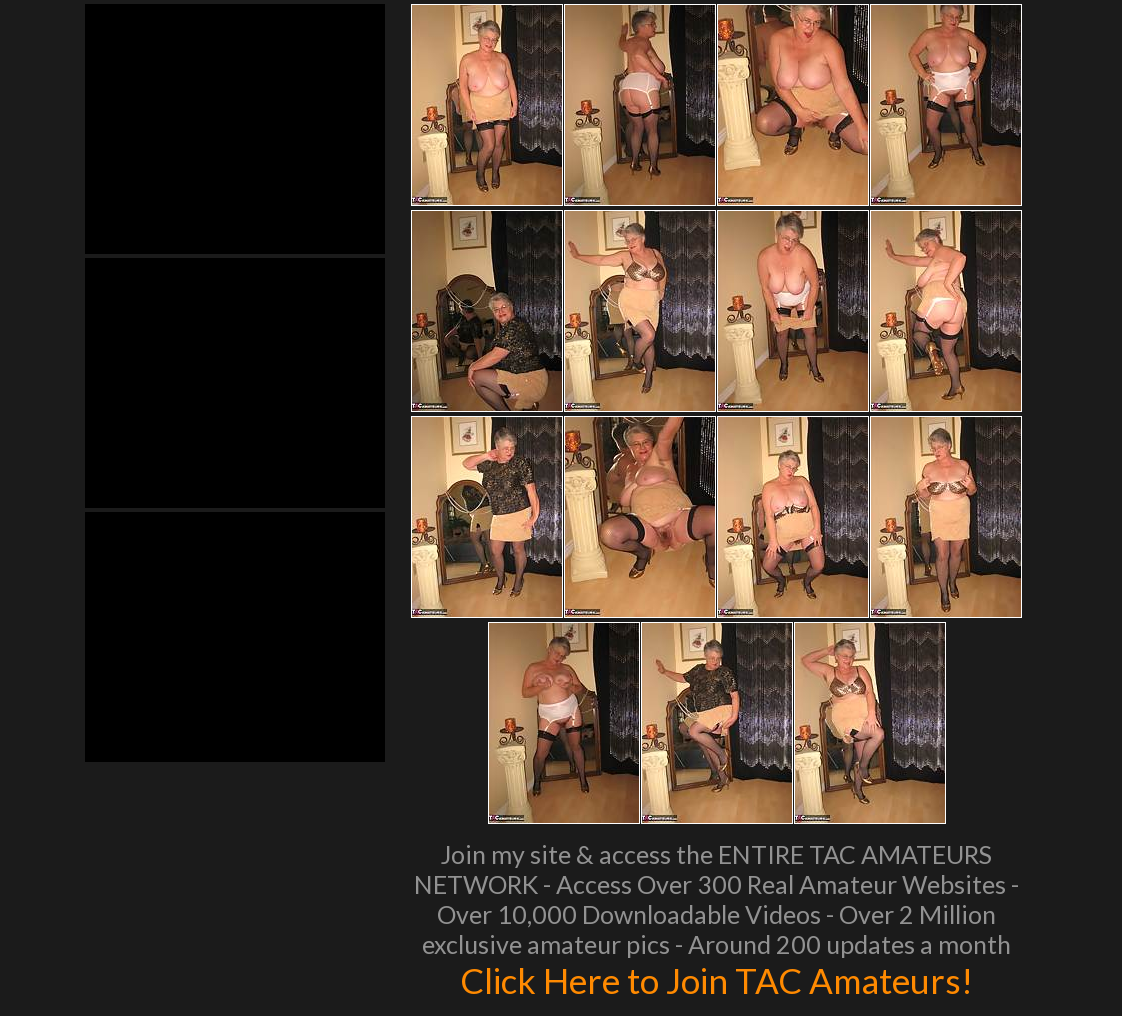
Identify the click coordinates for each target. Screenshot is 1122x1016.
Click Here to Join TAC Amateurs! (716, 980)
